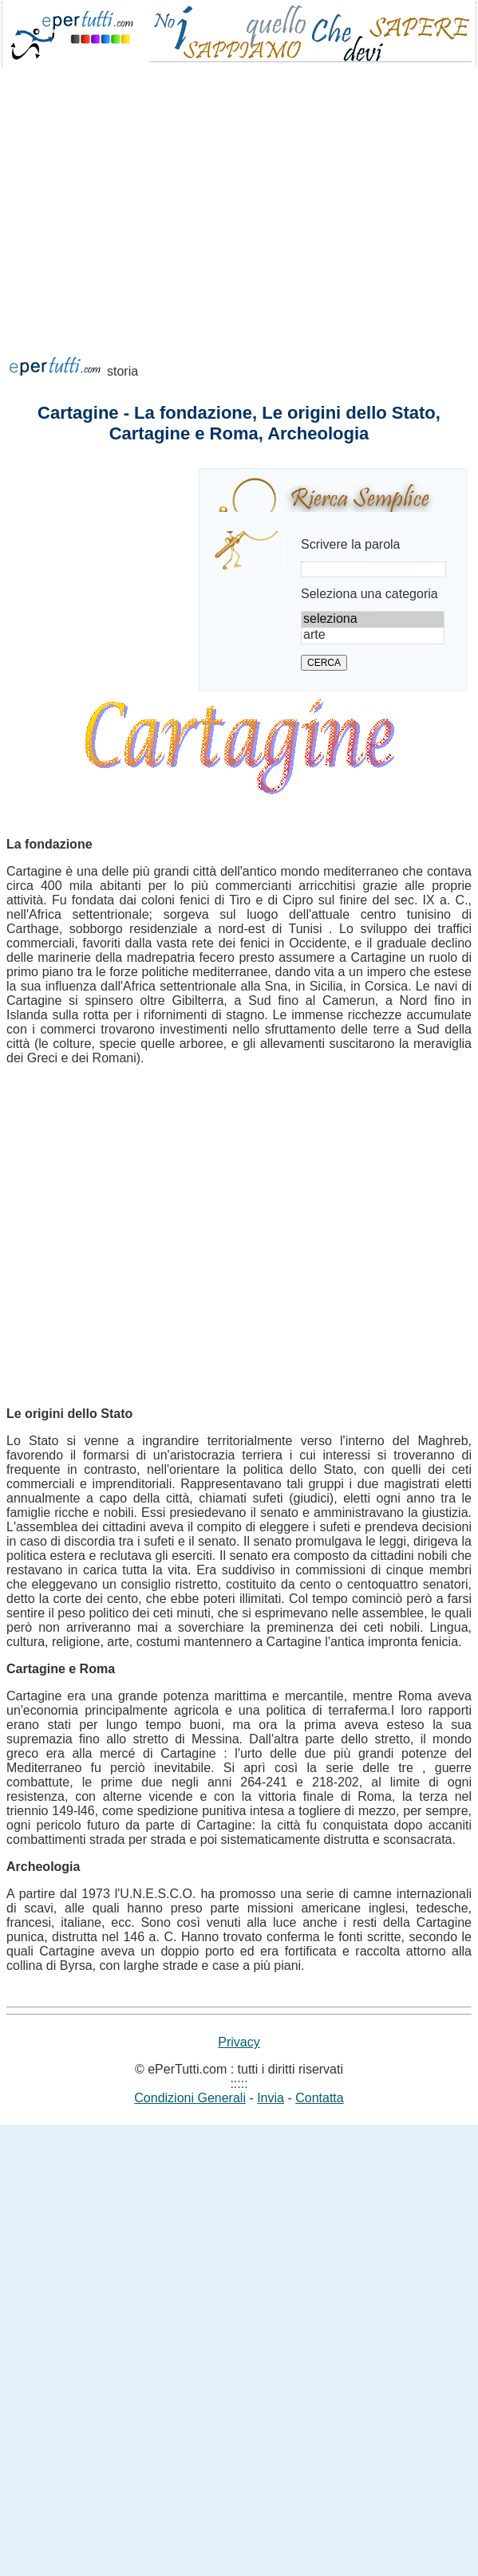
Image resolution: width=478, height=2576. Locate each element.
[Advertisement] (149, 232)
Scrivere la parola (351, 544)
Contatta (319, 2098)
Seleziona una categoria (369, 594)
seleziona (373, 620)
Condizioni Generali (190, 2098)
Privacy (238, 2042)
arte (373, 636)
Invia (270, 2098)
